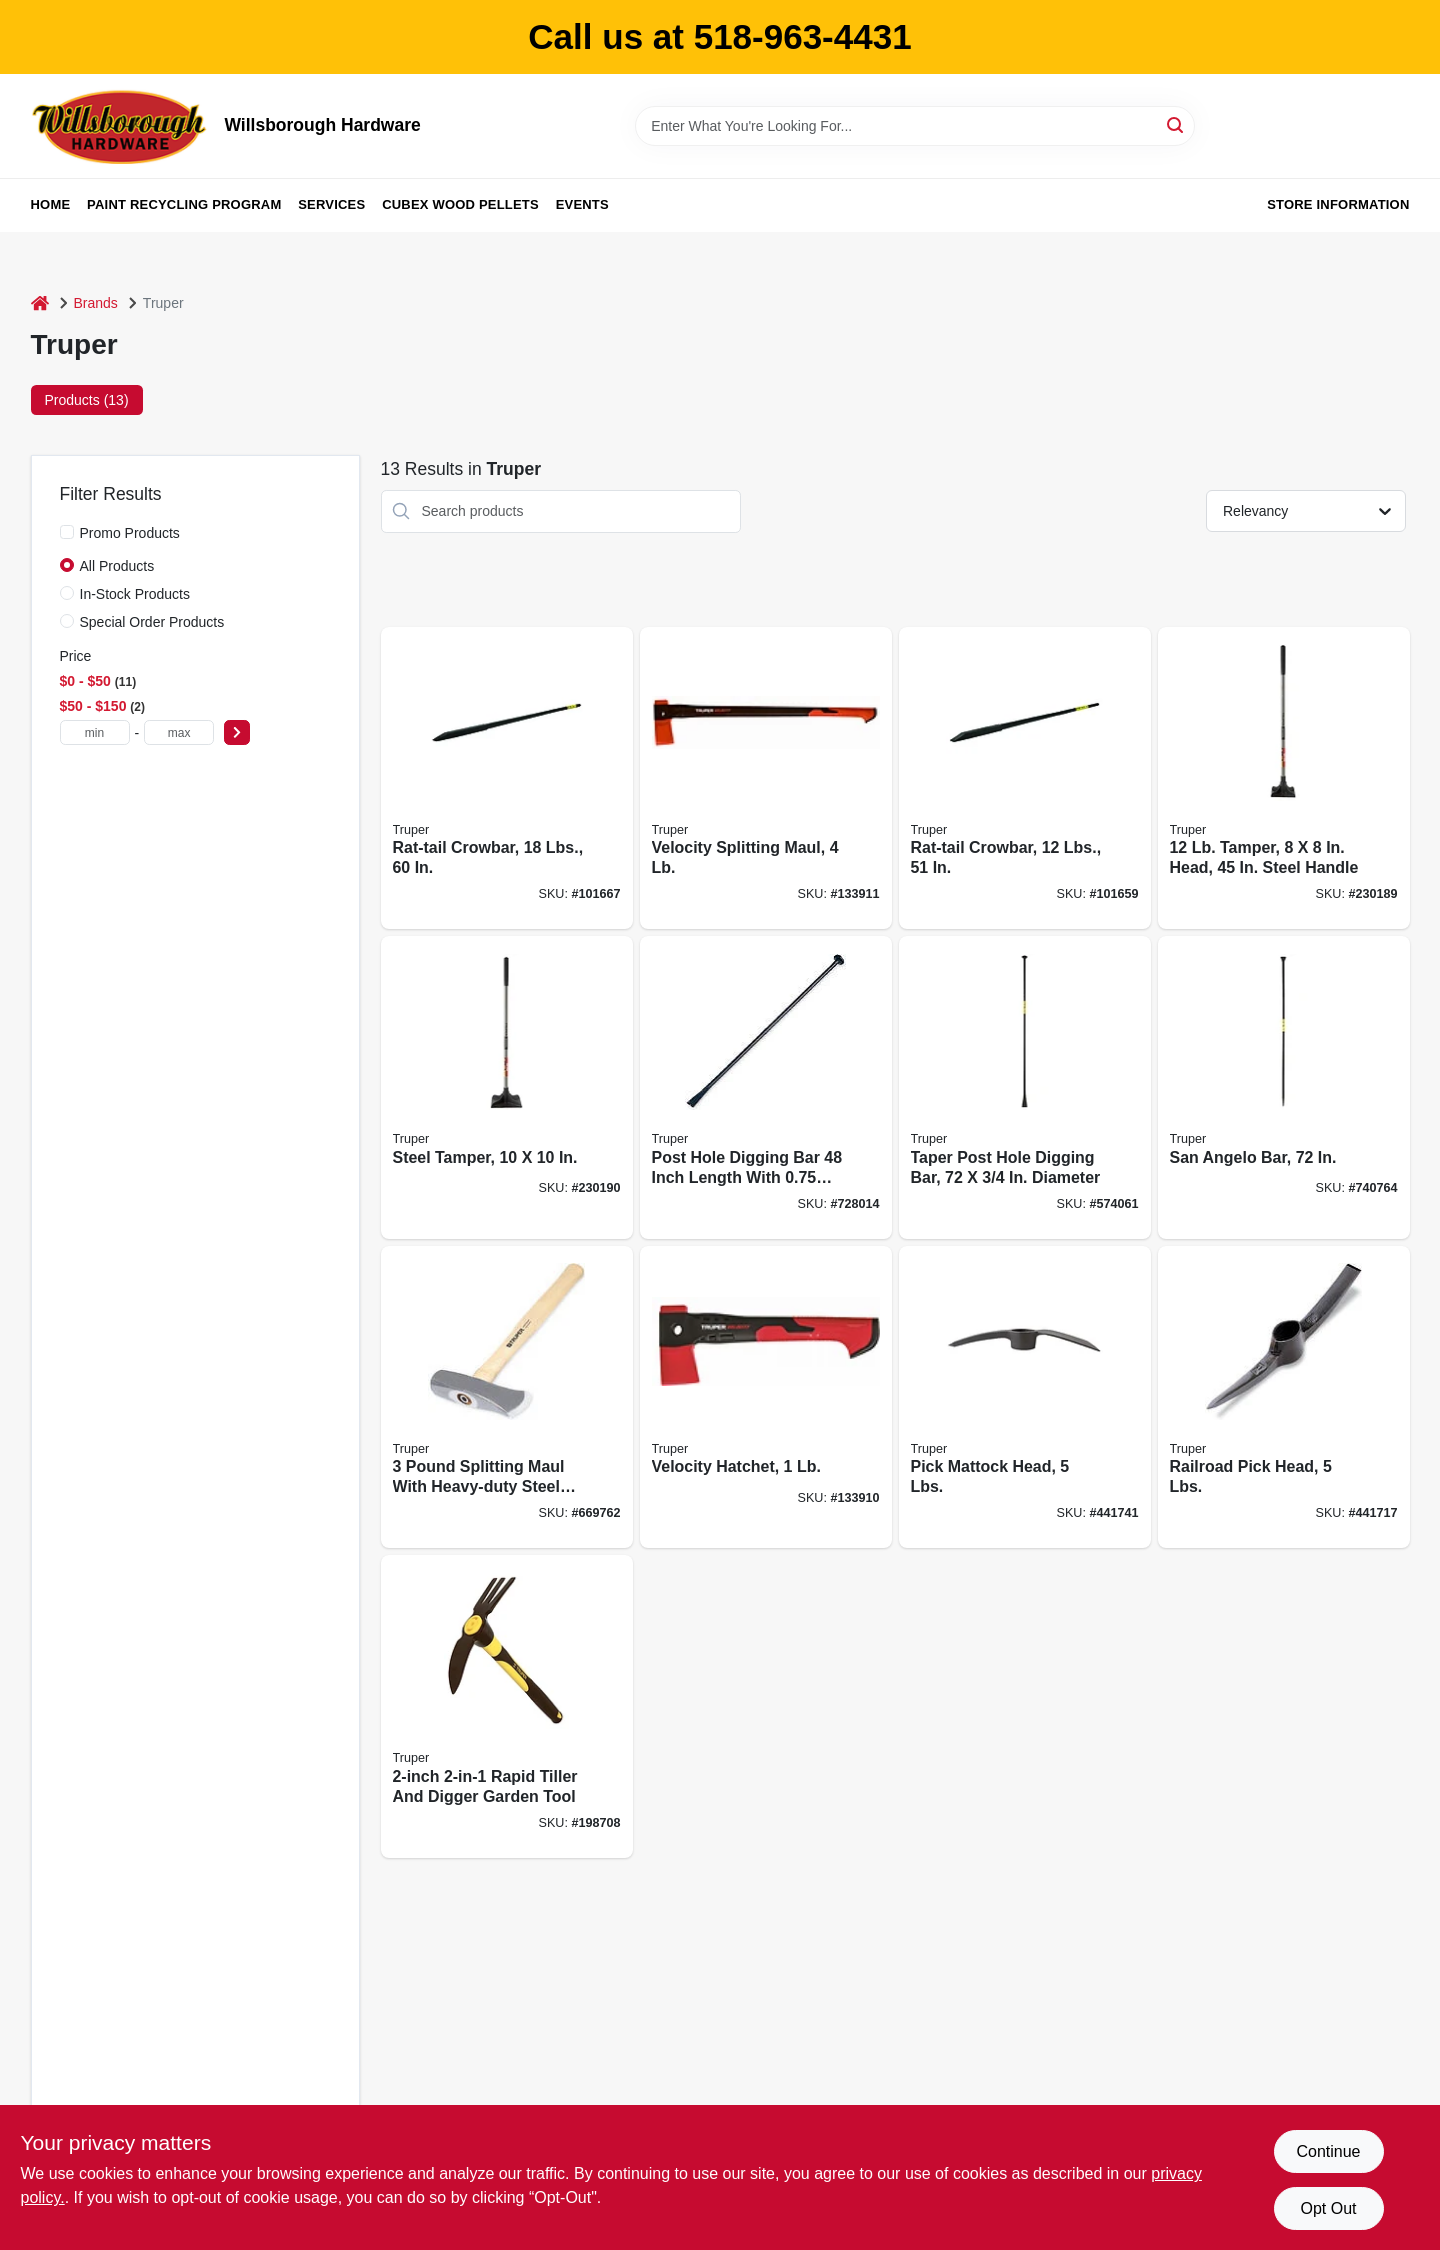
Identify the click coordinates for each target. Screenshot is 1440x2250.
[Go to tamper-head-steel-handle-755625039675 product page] (1284, 778)
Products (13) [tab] (87, 400)
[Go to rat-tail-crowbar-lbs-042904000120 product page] (1025, 778)
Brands (96, 303)
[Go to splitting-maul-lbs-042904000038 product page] (507, 1397)
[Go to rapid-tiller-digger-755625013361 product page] (507, 1706)
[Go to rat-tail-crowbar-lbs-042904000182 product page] (507, 778)
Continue (1328, 2151)
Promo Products (130, 533)
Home (51, 204)
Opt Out (1328, 2208)
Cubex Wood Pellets (460, 204)
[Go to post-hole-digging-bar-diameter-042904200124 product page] (766, 1087)
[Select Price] (237, 732)
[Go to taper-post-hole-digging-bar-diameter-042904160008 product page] (1025, 1087)
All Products (117, 566)
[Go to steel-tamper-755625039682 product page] (507, 1087)
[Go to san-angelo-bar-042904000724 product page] (1284, 1087)
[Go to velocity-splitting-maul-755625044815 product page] (766, 778)
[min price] (95, 732)
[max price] (179, 732)
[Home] (40, 303)
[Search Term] (915, 126)
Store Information (1338, 204)
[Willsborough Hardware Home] (121, 126)
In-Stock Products (135, 594)
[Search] (1176, 124)
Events (582, 204)
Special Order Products (152, 622)
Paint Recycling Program (184, 204)
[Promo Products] (67, 532)
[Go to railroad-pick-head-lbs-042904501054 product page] (1284, 1397)
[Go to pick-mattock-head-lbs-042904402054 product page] (1025, 1397)
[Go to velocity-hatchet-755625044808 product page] (766, 1397)
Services (331, 204)
